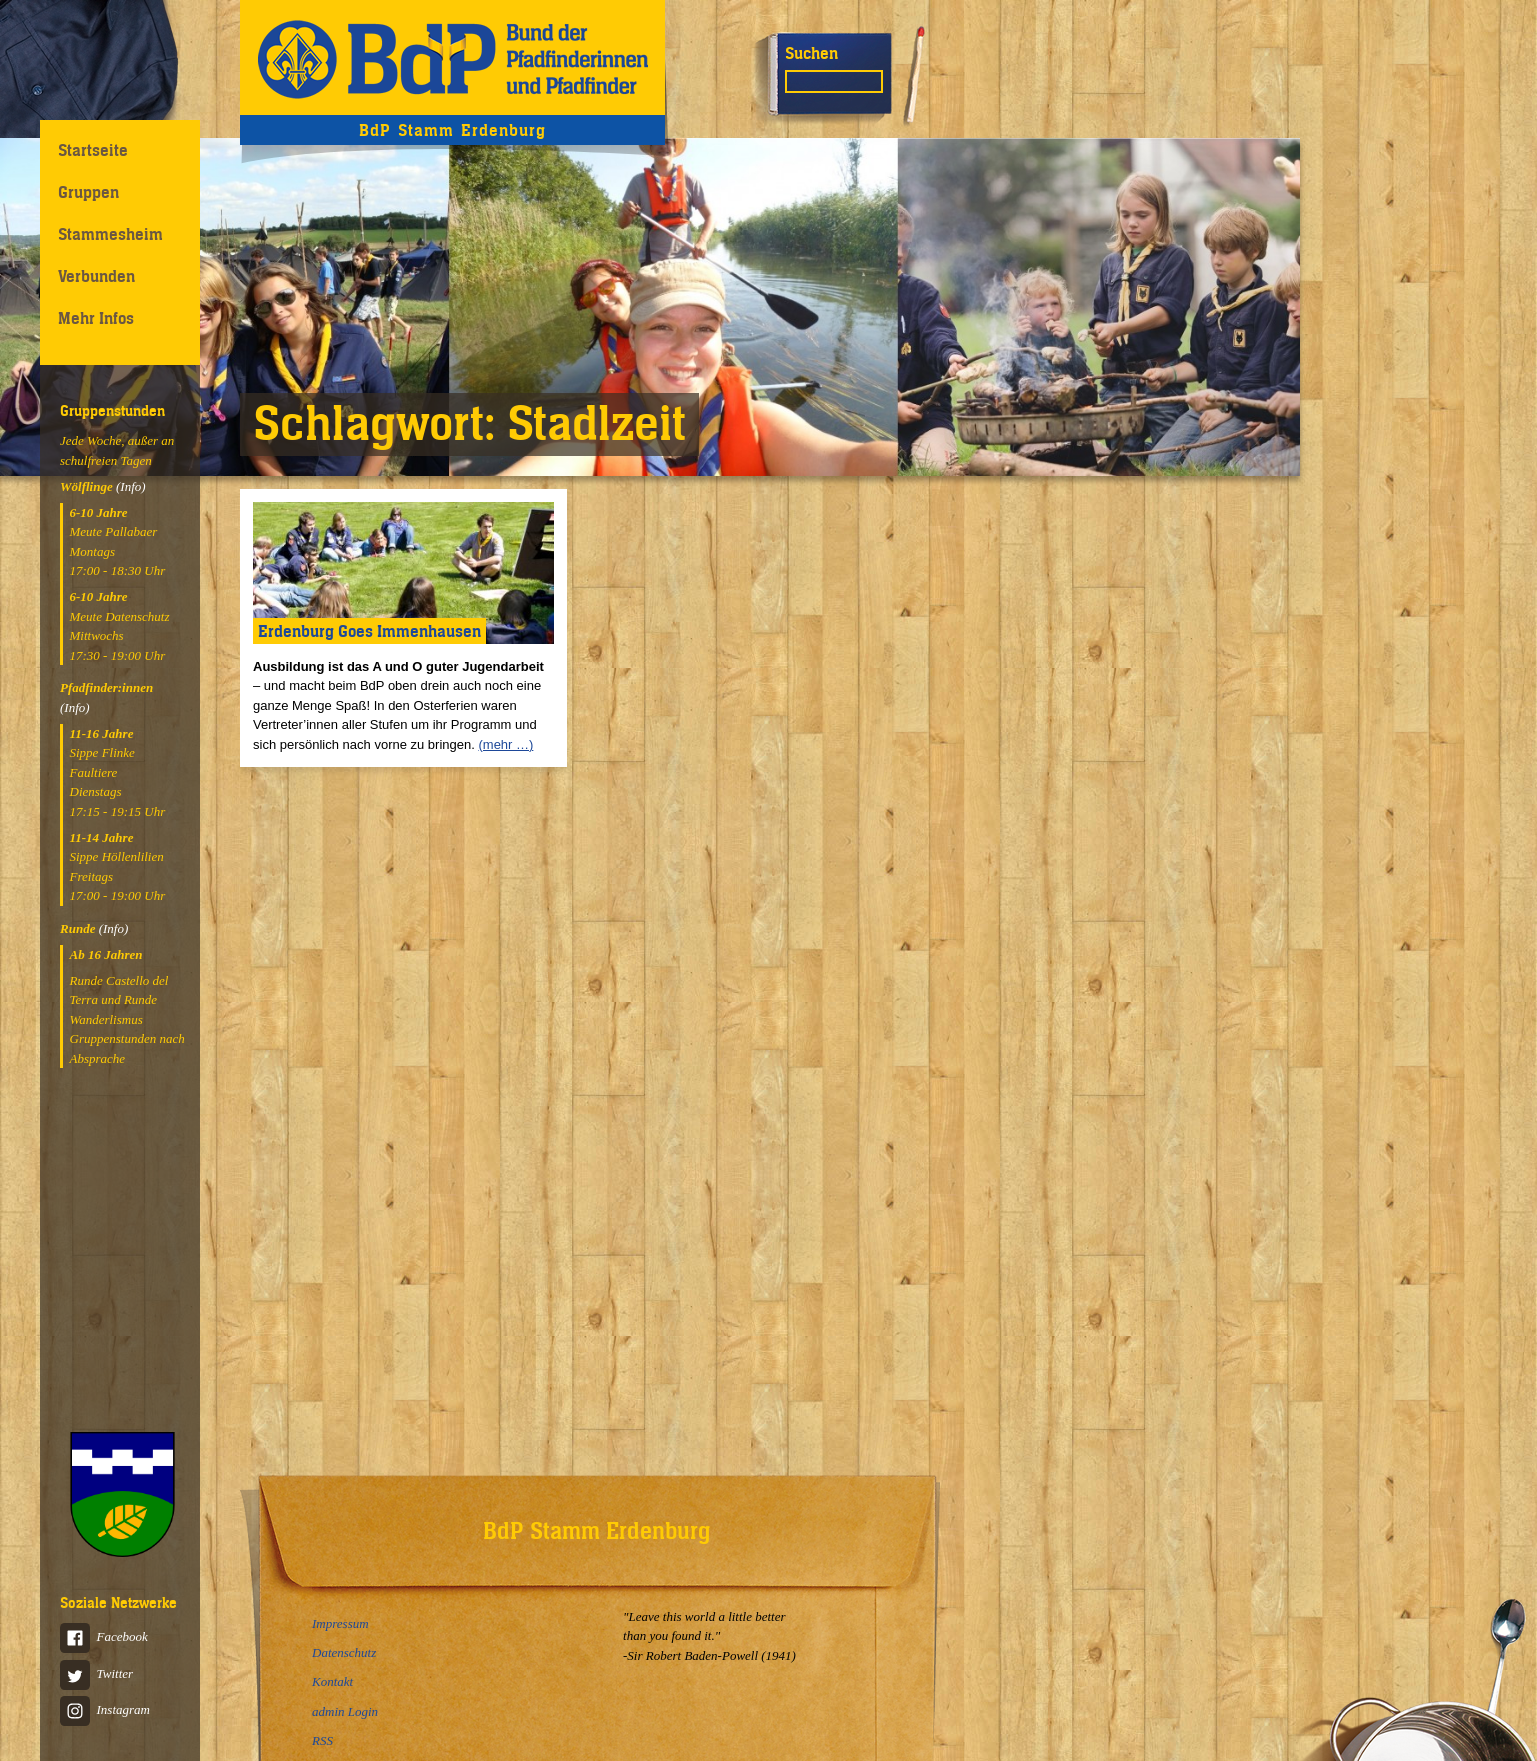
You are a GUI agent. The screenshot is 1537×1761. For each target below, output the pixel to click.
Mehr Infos (96, 318)
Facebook (104, 1636)
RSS (322, 1740)
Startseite (93, 150)
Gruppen (88, 192)
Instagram (105, 1709)
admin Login (345, 1711)
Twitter (96, 1673)
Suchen (811, 53)
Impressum (340, 1623)
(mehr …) (505, 744)
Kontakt (332, 1681)
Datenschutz (344, 1652)
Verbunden (96, 276)
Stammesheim (110, 234)
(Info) (131, 486)
